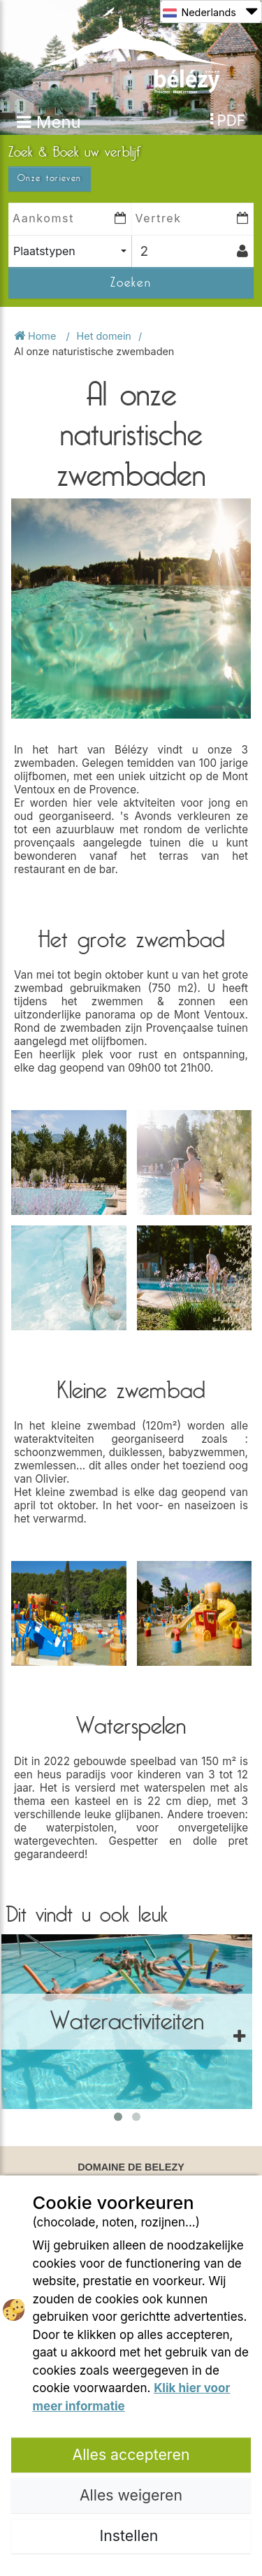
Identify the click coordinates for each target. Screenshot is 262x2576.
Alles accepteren (131, 2454)
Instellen (131, 2535)
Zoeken (131, 282)
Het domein (104, 336)
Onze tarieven (49, 178)
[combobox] (69, 251)
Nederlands (210, 11)
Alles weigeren (131, 2495)
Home (36, 336)
